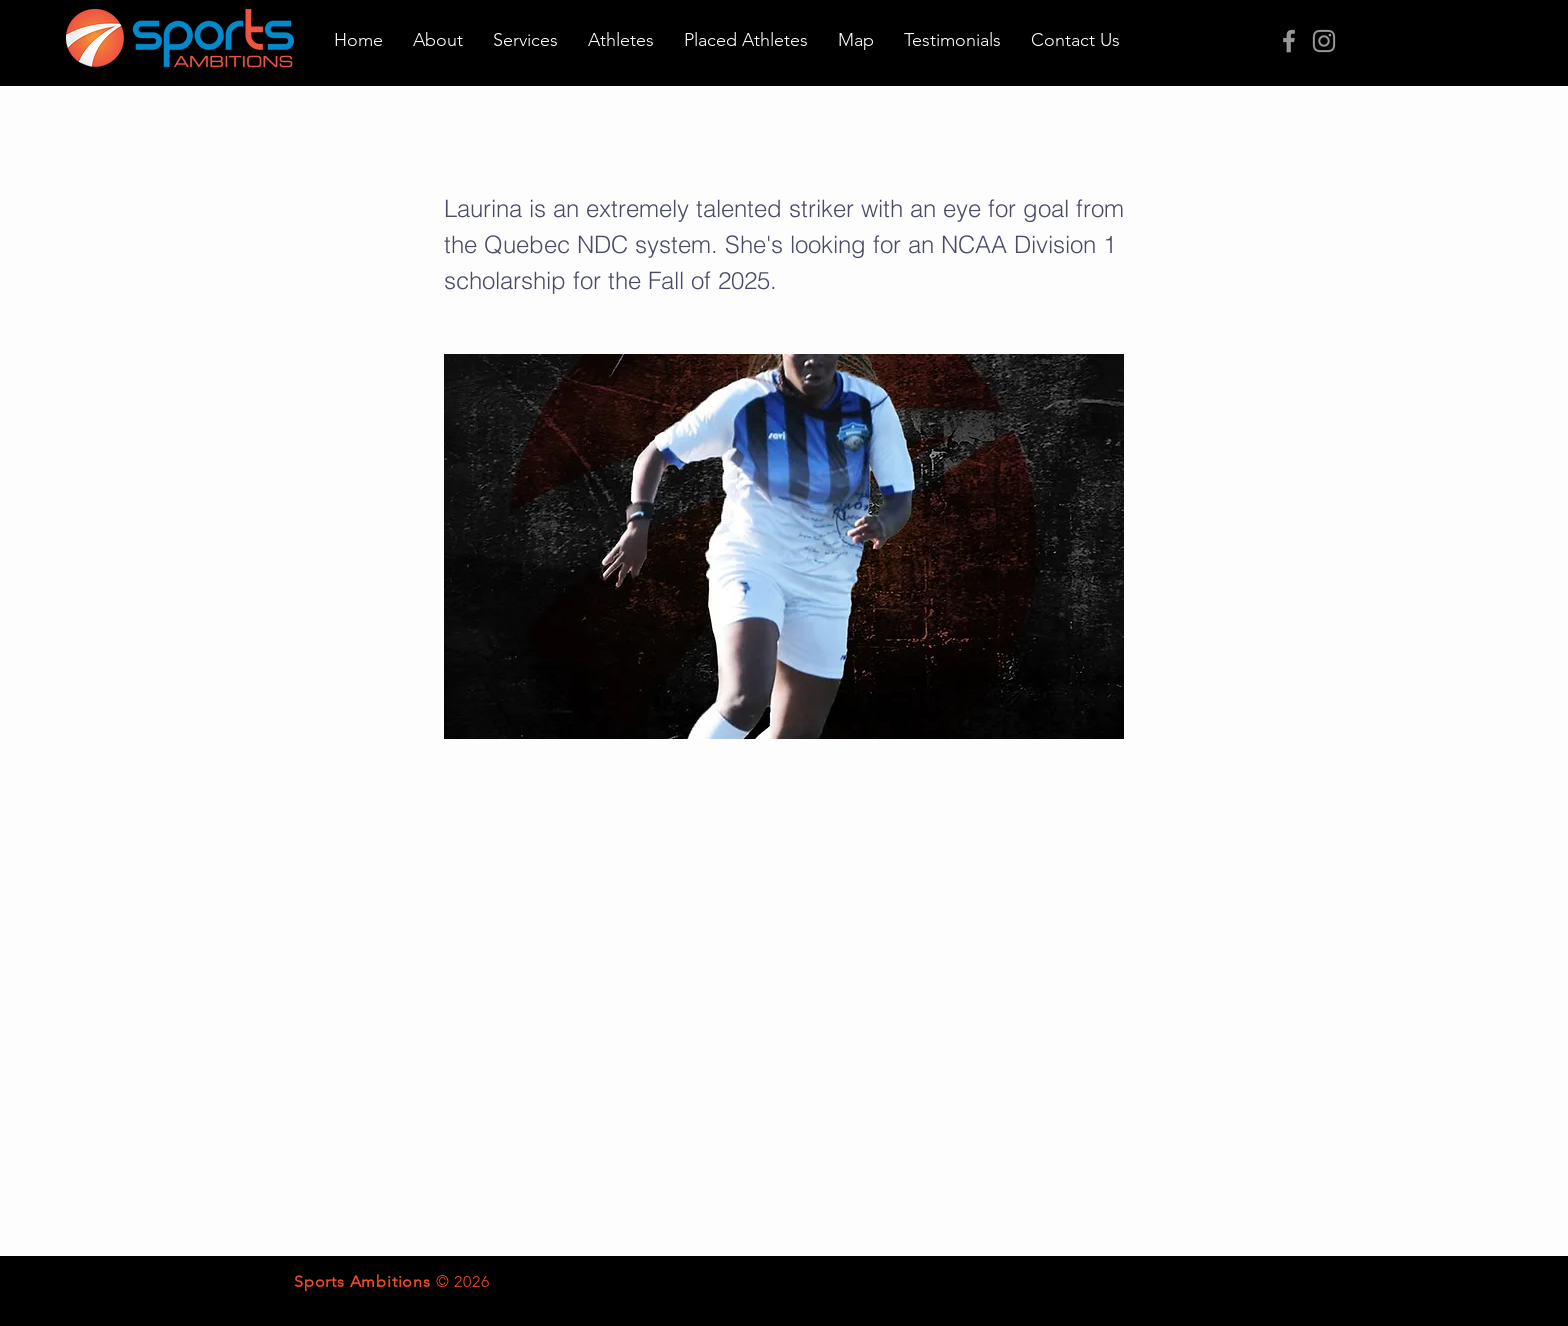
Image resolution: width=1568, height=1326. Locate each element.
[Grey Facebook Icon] (1289, 41)
